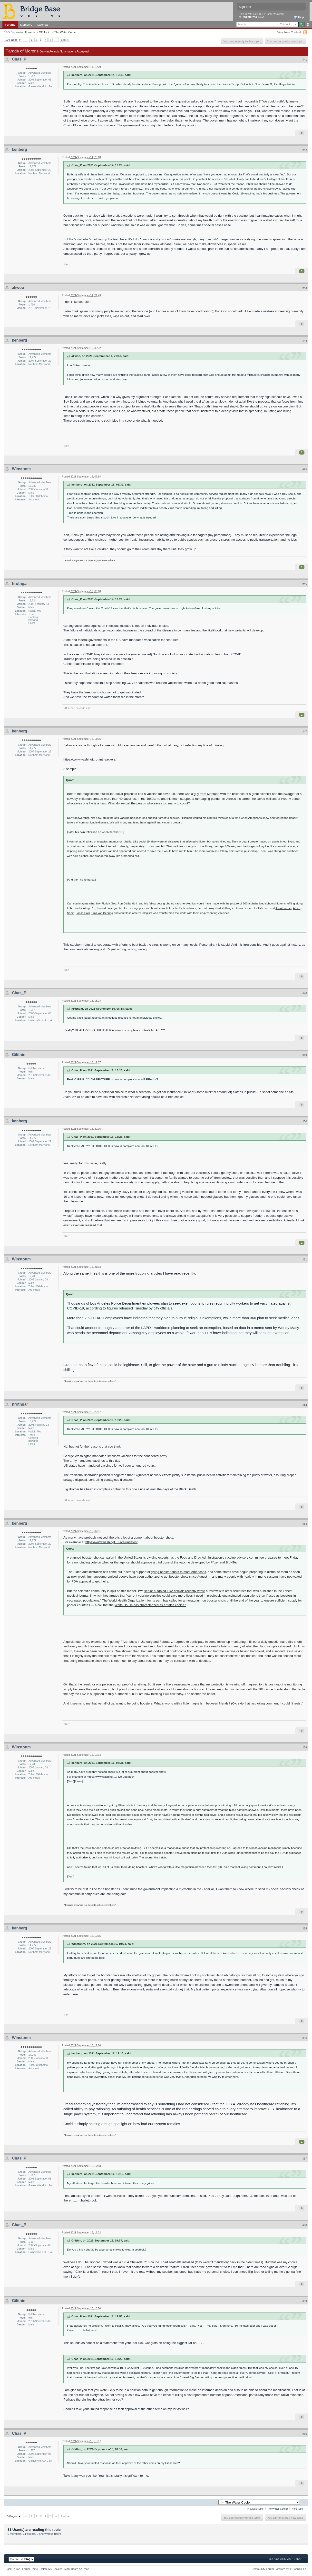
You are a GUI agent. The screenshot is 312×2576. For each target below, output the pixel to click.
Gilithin (18, 1055)
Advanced (308, 24)
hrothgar (20, 583)
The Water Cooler (65, 32)
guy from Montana (206, 794)
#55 (304, 1928)
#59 (304, 2301)
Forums (10, 24)
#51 (304, 1259)
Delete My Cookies (51, 2568)
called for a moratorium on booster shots (197, 1600)
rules (209, 1303)
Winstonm (21, 469)
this (101, 1273)
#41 (304, 59)
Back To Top (13, 2568)
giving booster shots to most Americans (178, 1572)
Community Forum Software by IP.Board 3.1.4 (279, 2568)
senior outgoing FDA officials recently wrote (174, 1591)
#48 (304, 993)
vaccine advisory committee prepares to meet (257, 1557)
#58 (304, 2225)
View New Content (289, 32)
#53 (304, 1523)
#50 (304, 1121)
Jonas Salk (83, 912)
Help (298, 17)
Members (26, 24)
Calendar (43, 24)
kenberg (19, 149)
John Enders (283, 908)
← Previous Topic (253, 2508)
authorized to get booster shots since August (176, 1576)
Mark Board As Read (76, 2568)
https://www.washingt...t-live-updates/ (111, 1542)
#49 (304, 1055)
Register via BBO (253, 16)
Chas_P (19, 59)
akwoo (18, 287)
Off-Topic (44, 32)
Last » (65, 39)
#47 (304, 731)
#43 (304, 287)
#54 (304, 1747)
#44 (304, 340)
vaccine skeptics (185, 903)
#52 (304, 1404)
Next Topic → (299, 2508)
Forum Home (30, 2568)
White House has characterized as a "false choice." (150, 1605)
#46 (304, 583)
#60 (304, 2433)
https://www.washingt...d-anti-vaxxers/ (89, 759)
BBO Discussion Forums (19, 32)
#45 (304, 469)
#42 (304, 149)
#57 (304, 2158)
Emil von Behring (102, 912)
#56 (304, 2038)
